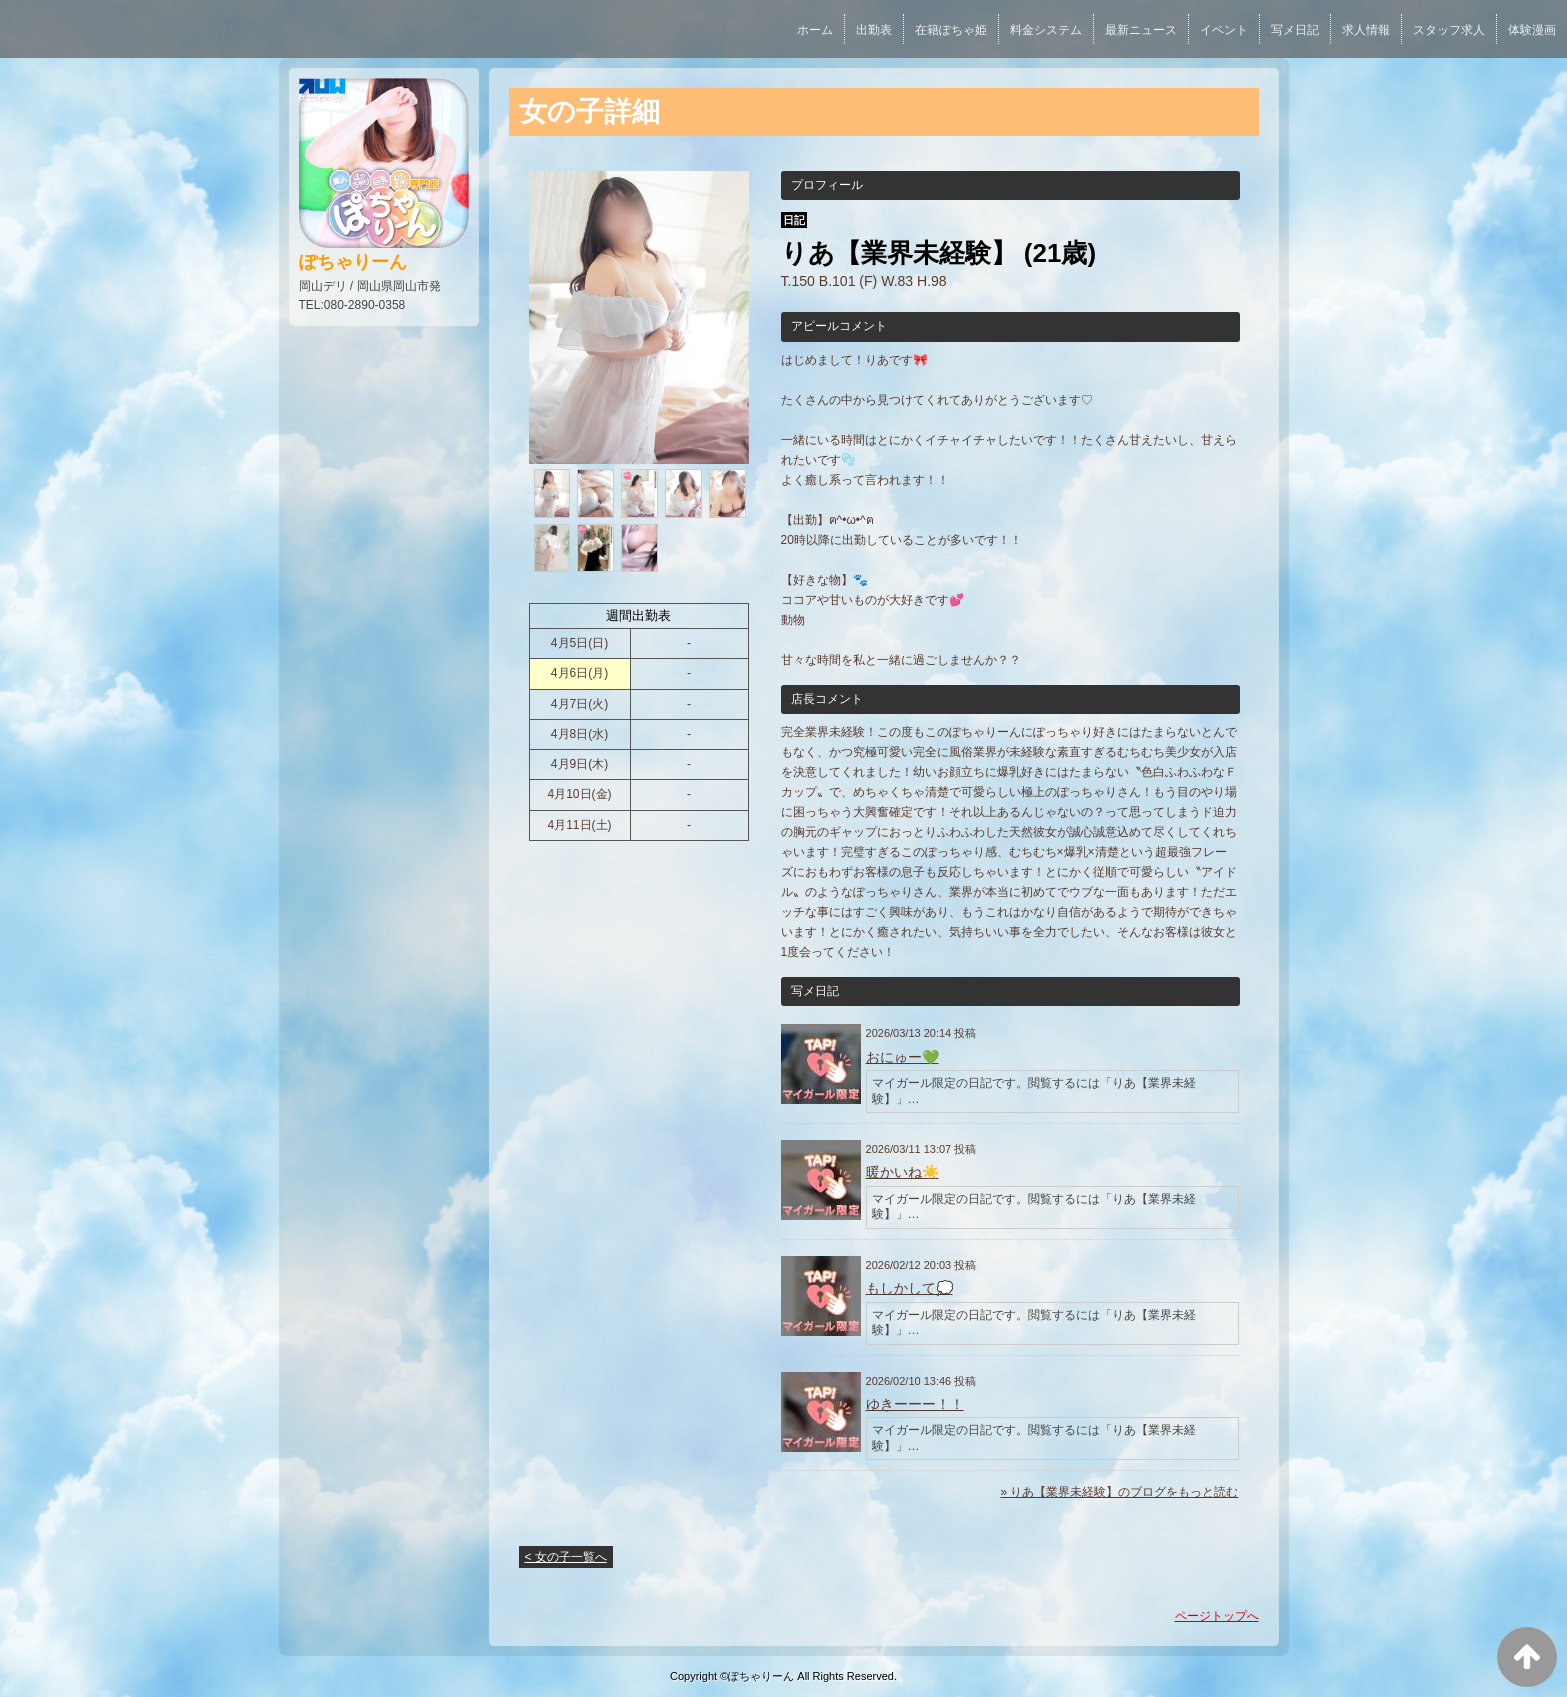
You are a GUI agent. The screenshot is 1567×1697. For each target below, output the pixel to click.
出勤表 (874, 30)
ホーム (815, 30)
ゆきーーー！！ (915, 1404)
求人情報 (1366, 30)
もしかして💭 (909, 1288)
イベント (1224, 30)
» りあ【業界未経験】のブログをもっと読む (1119, 1492)
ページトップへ (1217, 1616)
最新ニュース (1141, 30)
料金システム (1046, 30)
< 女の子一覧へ (566, 1557)
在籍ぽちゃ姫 (951, 30)
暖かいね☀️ (902, 1172)
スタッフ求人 (1449, 30)
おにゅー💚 (902, 1057)
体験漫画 (1532, 30)
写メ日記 (1295, 30)
